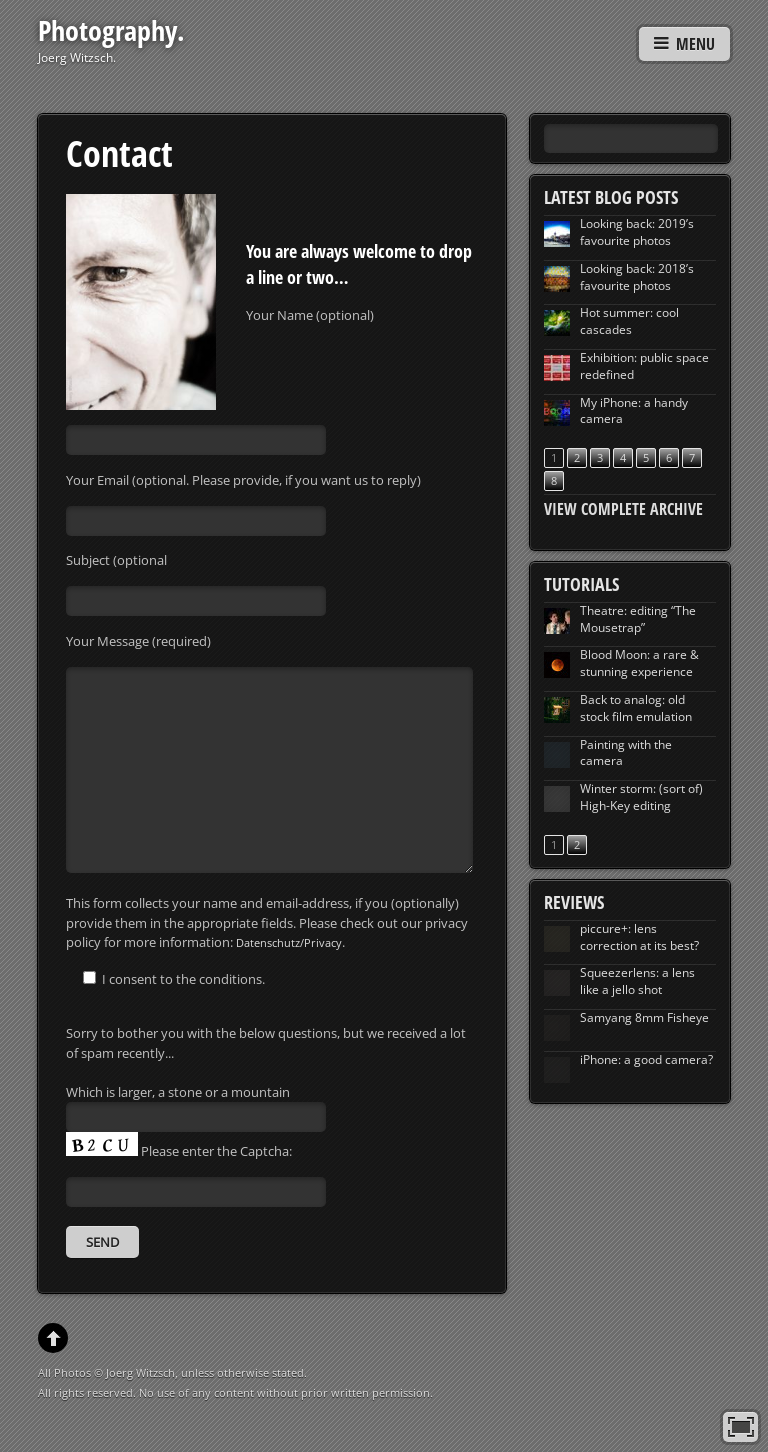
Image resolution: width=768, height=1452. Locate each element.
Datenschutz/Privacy (289, 942)
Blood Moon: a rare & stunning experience (639, 663)
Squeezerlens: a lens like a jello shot (637, 981)
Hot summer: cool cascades (629, 321)
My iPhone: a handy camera (634, 411)
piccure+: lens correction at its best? (639, 937)
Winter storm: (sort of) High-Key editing (641, 797)
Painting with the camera (626, 753)
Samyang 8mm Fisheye (644, 1017)
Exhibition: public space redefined (644, 366)
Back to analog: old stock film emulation (636, 708)
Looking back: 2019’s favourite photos (637, 232)
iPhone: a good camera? (646, 1059)
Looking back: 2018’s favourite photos (637, 277)
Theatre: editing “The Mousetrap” (638, 619)
